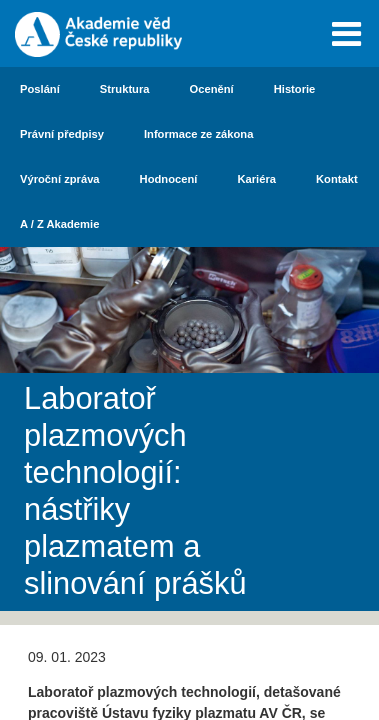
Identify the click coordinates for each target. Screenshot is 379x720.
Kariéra (256, 179)
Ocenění (212, 89)
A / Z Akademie (59, 224)
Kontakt (337, 179)
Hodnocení (169, 179)
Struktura (125, 89)
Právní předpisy (62, 134)
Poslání (40, 89)
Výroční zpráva (60, 179)
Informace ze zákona (198, 134)
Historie (295, 89)
